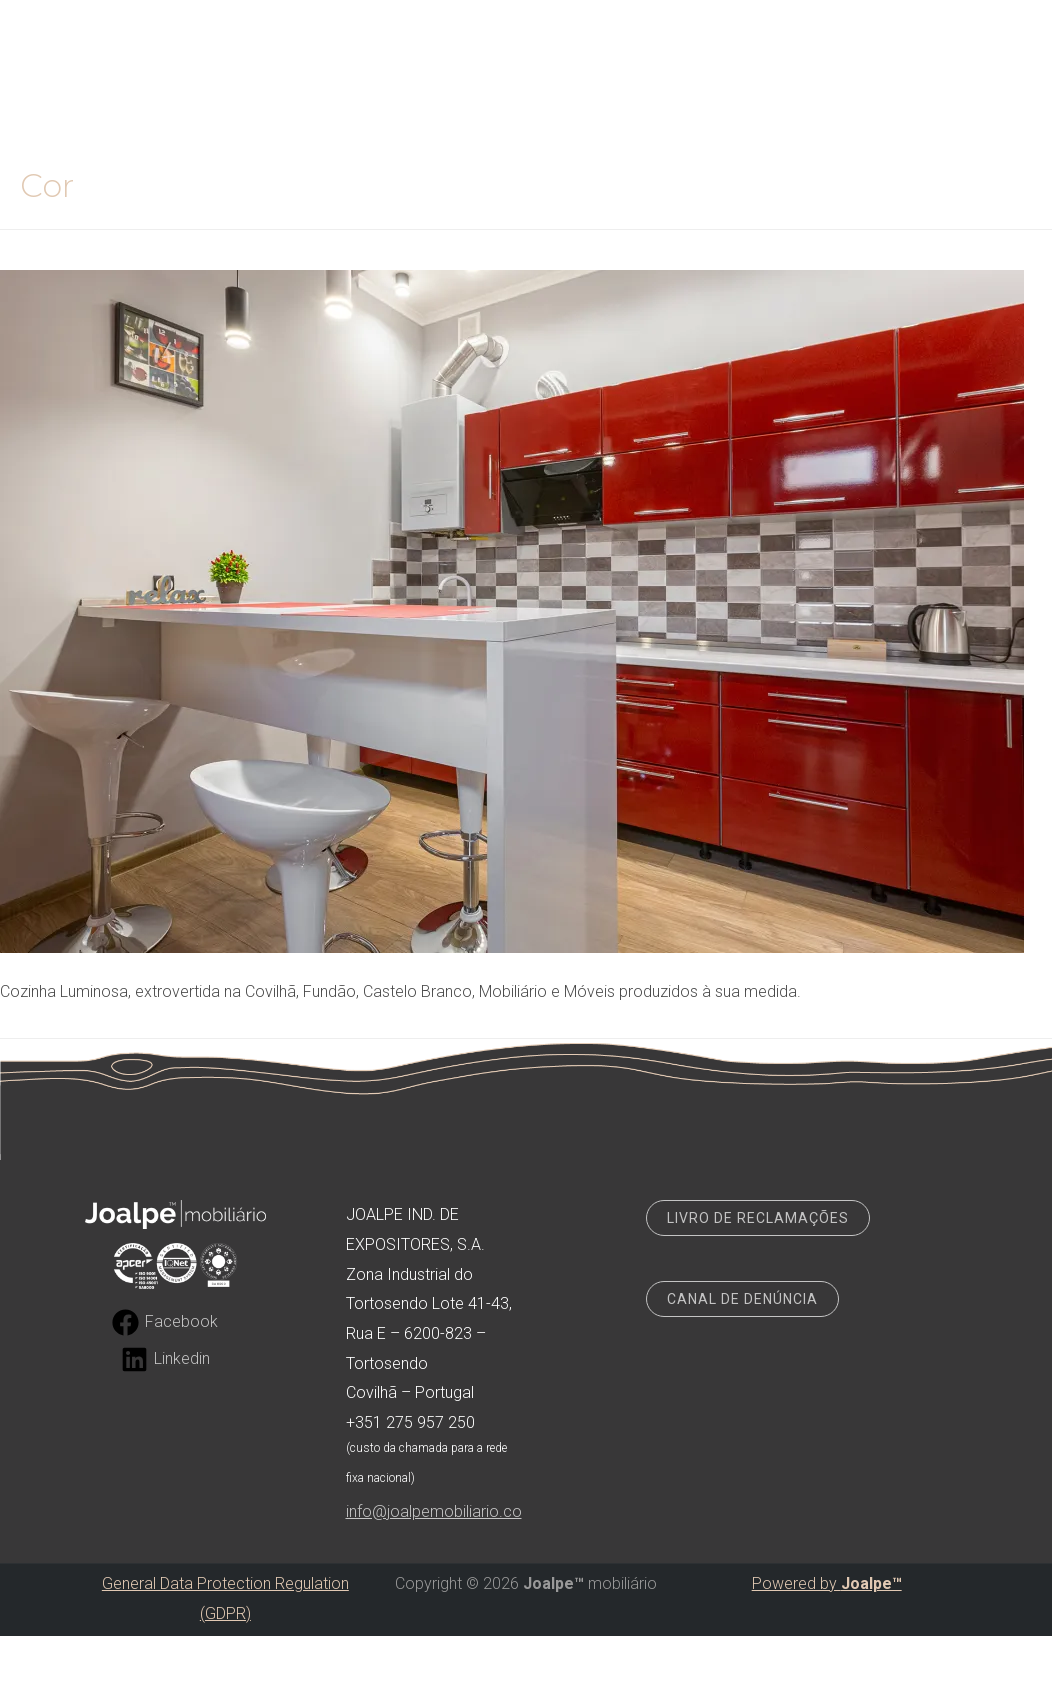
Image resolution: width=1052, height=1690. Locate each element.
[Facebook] (165, 1322)
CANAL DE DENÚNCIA (742, 1299)
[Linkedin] (165, 1359)
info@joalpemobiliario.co (434, 1511)
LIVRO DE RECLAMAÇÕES (758, 1218)
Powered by (827, 1583)
